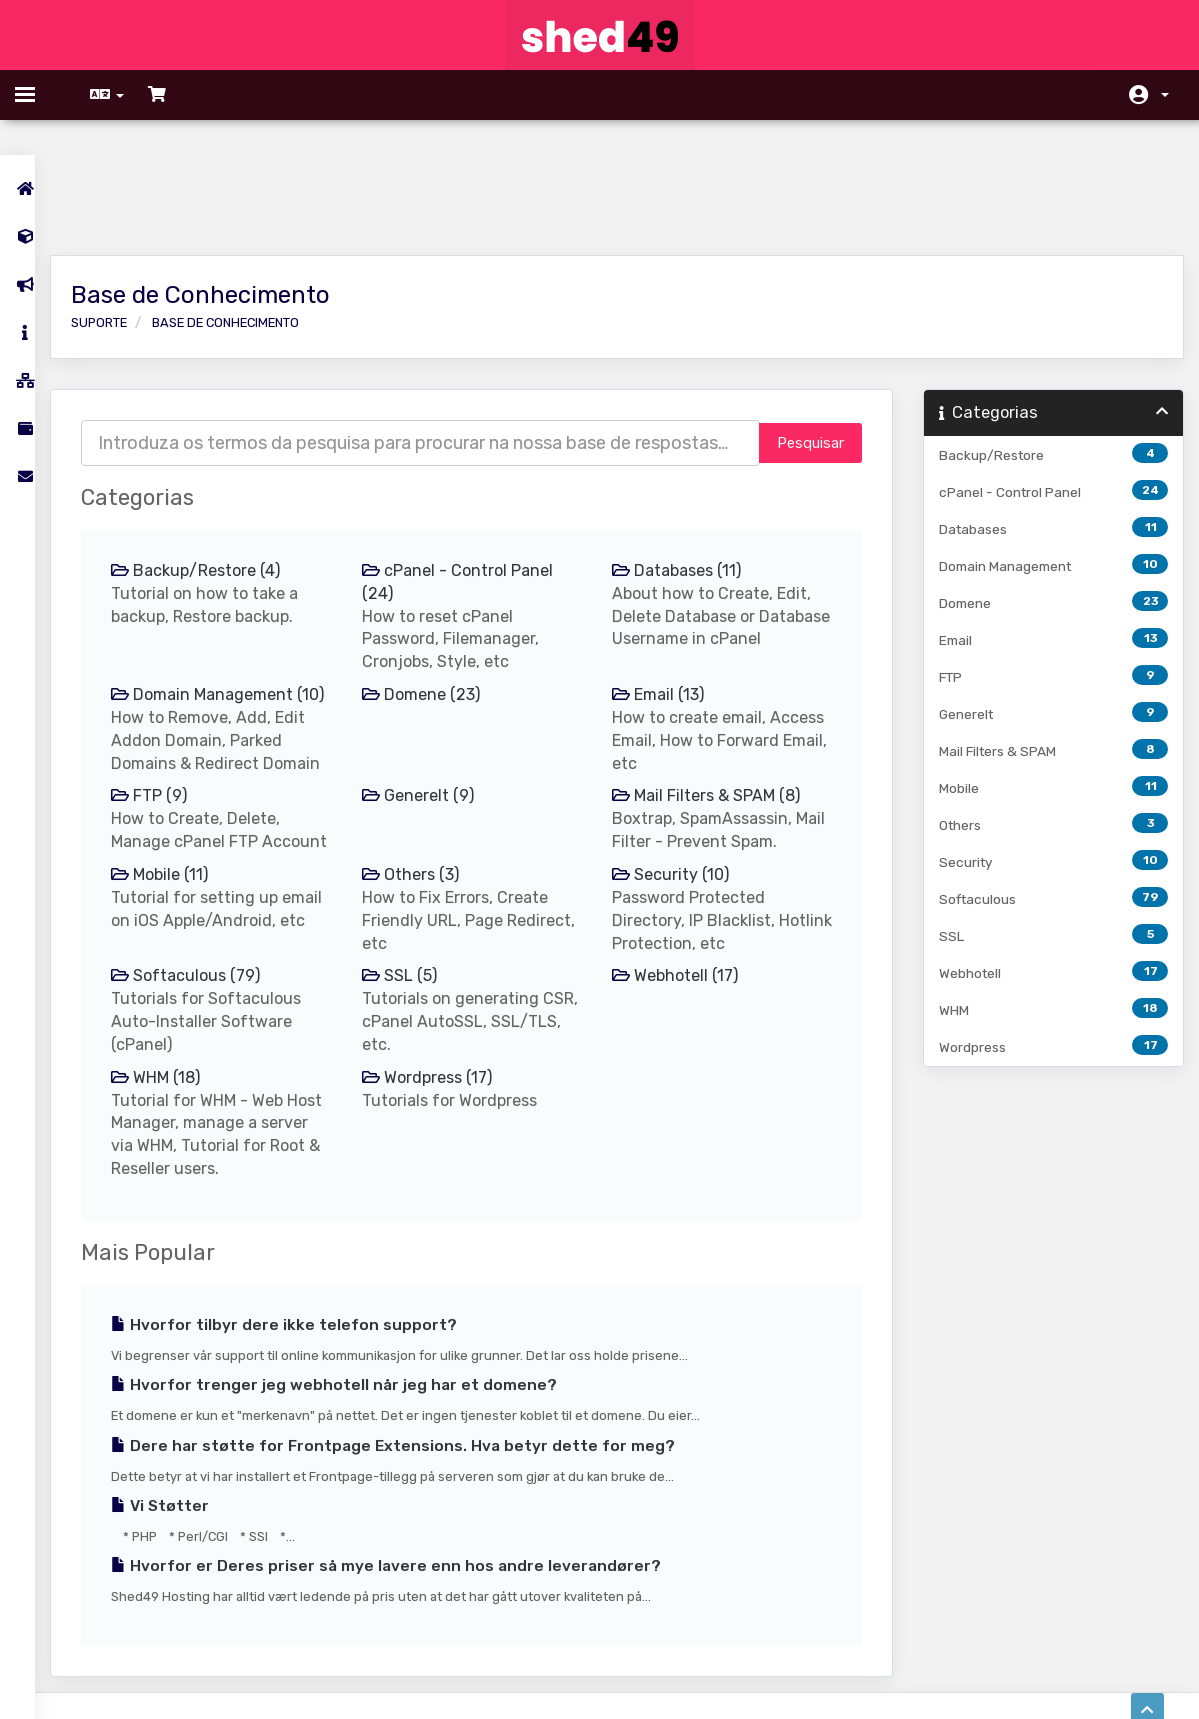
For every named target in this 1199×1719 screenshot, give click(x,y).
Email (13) (665, 589)
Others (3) (428, 815)
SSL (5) (417, 916)
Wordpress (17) (445, 1017)
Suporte (129, 217)
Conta (1165, 95)
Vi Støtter (190, 1446)
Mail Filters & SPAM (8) (713, 713)
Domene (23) (439, 589)
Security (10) (677, 815)
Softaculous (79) (215, 916)
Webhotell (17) (682, 916)
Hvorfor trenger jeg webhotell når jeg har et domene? (364, 1326)
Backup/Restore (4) (225, 465)
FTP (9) (179, 713)
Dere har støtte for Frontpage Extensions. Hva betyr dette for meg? (423, 1386)
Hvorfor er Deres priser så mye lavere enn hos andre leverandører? (416, 1507)
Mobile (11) (189, 815)
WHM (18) (185, 1017)
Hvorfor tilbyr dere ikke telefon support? (314, 1266)
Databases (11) (683, 465)
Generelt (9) (436, 713)
